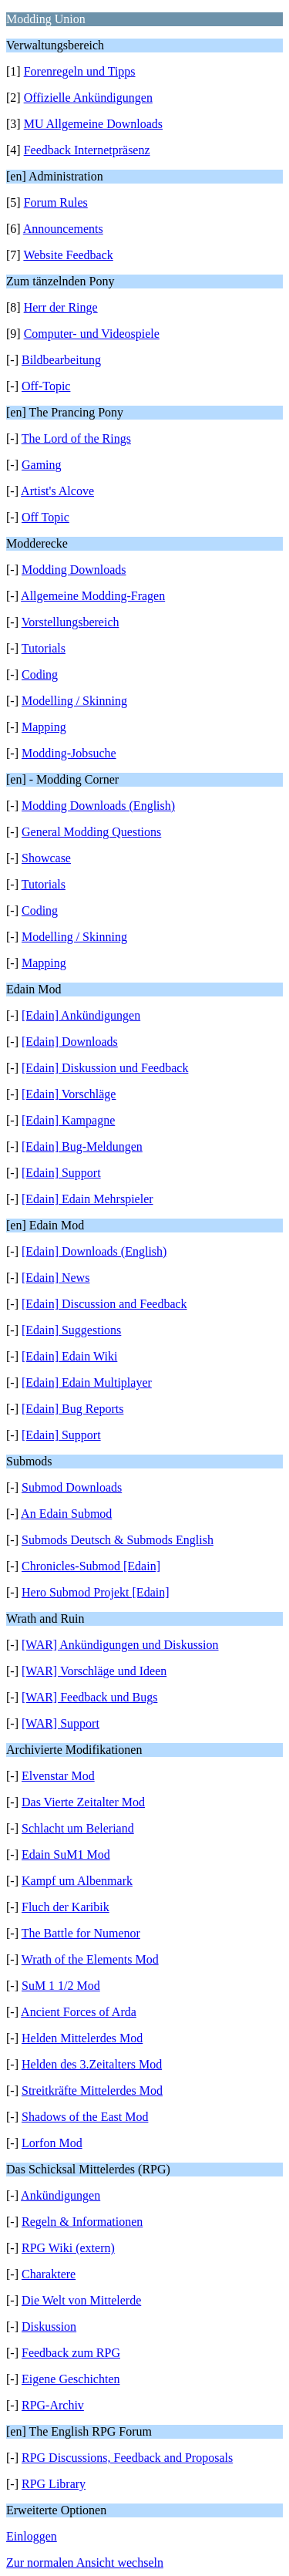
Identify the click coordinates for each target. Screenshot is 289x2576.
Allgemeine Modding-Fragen (93, 595)
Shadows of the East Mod (85, 2116)
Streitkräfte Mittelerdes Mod (92, 2090)
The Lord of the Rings (76, 438)
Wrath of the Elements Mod (90, 1959)
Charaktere (49, 2274)
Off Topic (45, 517)
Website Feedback (68, 254)
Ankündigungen (60, 2195)
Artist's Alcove (57, 490)
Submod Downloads (72, 1487)
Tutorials (44, 648)
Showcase (46, 858)
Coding (40, 674)
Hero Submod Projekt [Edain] (96, 1592)
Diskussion (49, 2326)
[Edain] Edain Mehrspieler (87, 1198)
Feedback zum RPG (71, 2352)
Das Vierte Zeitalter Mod (83, 1802)
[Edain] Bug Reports (72, 1408)
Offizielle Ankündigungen (88, 97)
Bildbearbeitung (61, 359)
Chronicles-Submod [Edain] (91, 1566)
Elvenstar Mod (58, 1775)
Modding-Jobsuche (69, 753)
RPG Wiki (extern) (68, 2247)
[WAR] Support (60, 1723)
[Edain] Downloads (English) (94, 1251)
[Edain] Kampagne (68, 1120)
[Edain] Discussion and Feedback (104, 1303)
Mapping (44, 726)
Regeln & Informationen (82, 2221)
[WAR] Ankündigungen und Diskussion (120, 1644)
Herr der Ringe (61, 307)
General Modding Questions (91, 831)
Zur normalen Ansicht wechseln (84, 2562)
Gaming (42, 464)
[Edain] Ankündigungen (81, 1015)
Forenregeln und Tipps (80, 71)
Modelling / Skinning (74, 700)
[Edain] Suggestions (71, 1330)
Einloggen (31, 2536)
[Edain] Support (61, 1172)
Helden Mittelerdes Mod (82, 2038)
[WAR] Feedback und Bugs (89, 1697)
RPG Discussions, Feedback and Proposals (127, 2457)
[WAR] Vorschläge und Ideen (94, 1670)
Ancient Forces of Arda (78, 2011)
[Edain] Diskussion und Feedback (105, 1067)
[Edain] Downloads (70, 1041)
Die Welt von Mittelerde (81, 2300)
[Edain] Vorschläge (69, 1094)
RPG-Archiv (53, 2405)
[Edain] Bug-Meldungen (82, 1146)
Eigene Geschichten (71, 2378)
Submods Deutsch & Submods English (117, 1539)
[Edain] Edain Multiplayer (87, 1382)
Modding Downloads (74, 569)
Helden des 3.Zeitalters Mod (92, 2064)
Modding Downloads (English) (98, 805)
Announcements (63, 228)
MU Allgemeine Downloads (93, 123)
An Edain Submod (66, 1513)
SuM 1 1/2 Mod (61, 1985)
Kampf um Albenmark (77, 1880)
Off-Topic (46, 386)
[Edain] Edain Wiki (69, 1356)
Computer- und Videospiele (92, 333)
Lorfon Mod (52, 2142)
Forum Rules (56, 202)
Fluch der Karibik (65, 1906)
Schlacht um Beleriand (78, 1828)
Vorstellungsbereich (70, 622)
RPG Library (54, 2483)
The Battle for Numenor (81, 1933)
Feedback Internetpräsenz (87, 150)
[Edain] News (55, 1277)
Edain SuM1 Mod (66, 1854)
